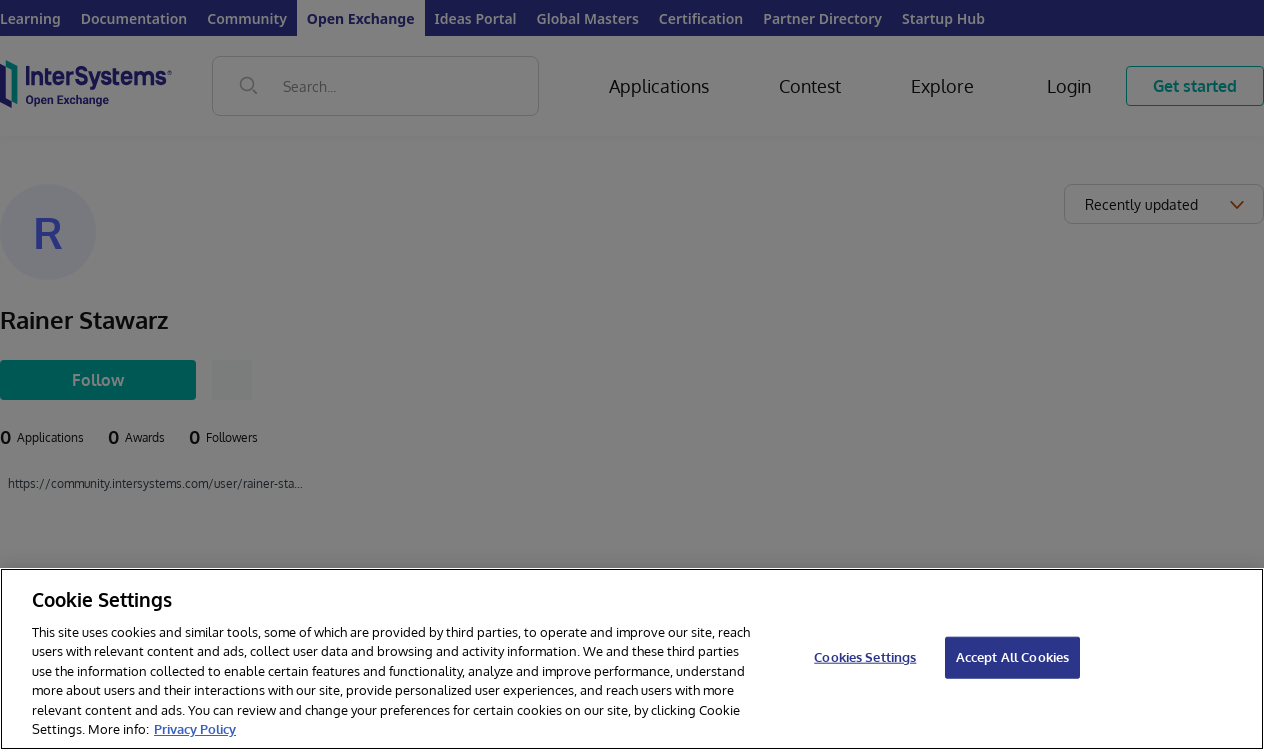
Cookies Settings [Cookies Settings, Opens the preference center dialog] (865, 657)
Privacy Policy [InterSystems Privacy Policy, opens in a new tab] (195, 729)
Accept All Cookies (1012, 657)
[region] (632, 659)
